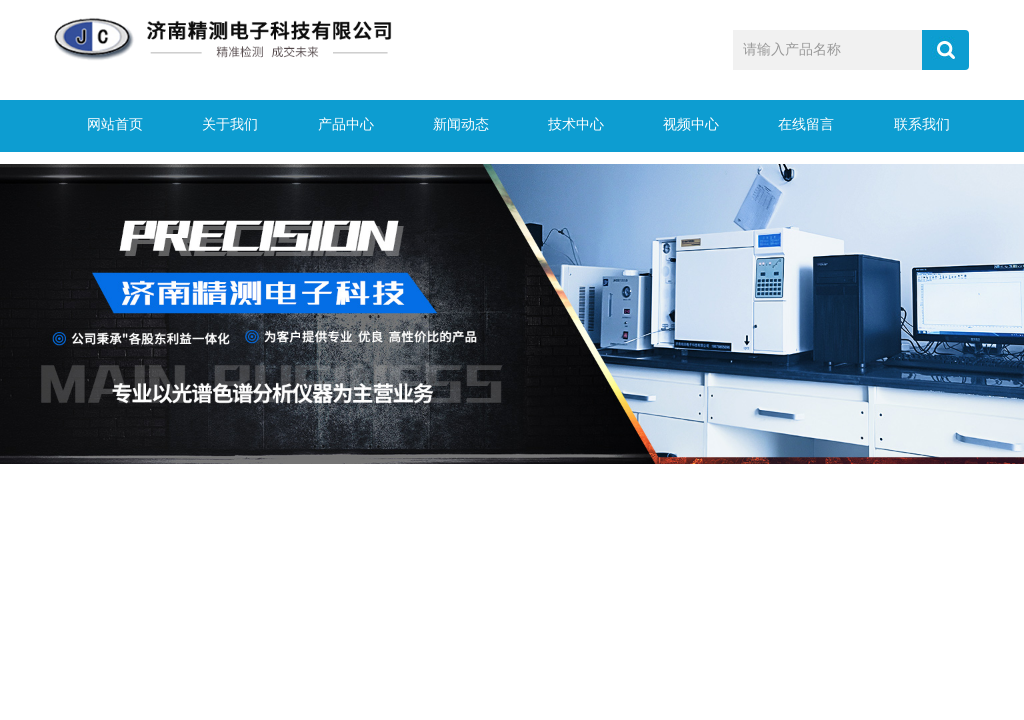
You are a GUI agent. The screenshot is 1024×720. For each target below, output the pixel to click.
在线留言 (800, 126)
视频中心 (685, 126)
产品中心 (339, 126)
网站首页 (109, 126)
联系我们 (915, 126)
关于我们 (224, 126)
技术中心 (570, 126)
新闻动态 (454, 126)
